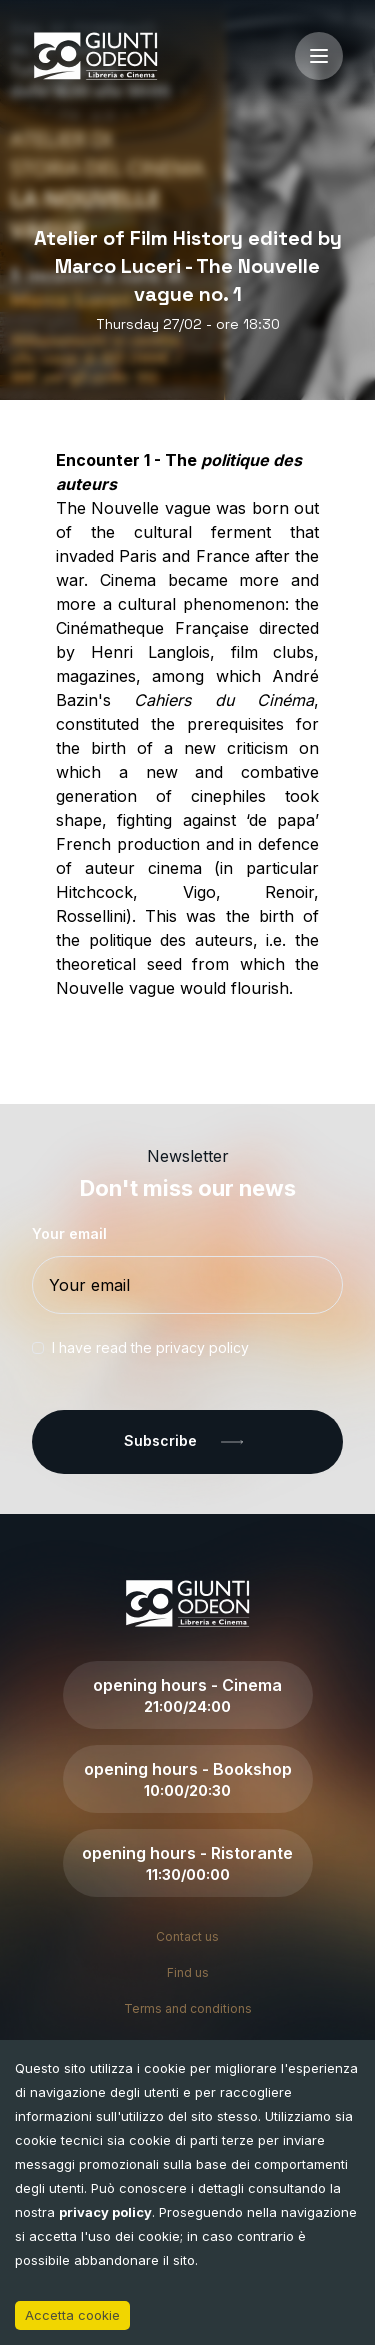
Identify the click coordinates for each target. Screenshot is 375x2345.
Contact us (187, 1936)
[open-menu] (319, 56)
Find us (188, 1972)
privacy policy (105, 2212)
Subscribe (187, 1442)
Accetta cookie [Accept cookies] (72, 2315)
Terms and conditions (188, 2008)
